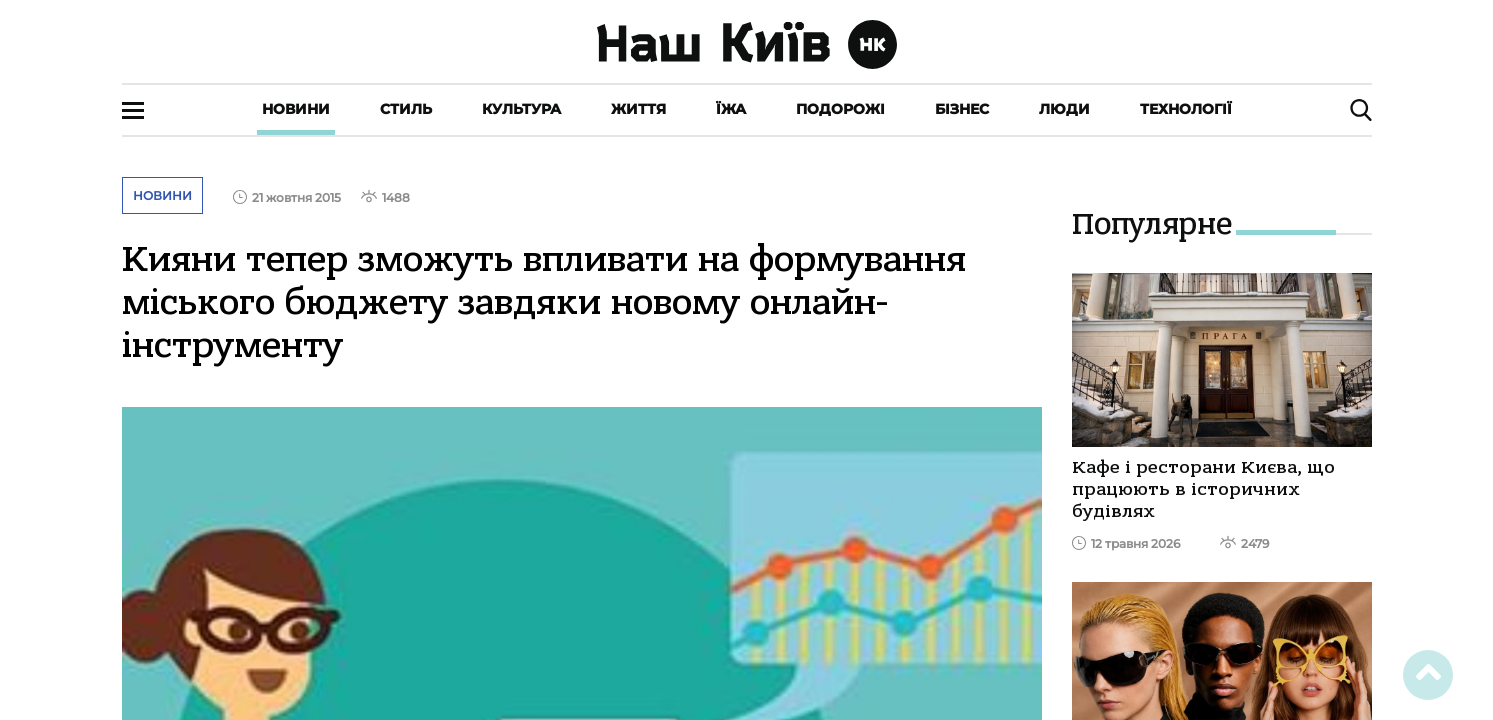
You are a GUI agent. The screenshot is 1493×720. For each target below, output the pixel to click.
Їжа (731, 109)
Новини (296, 109)
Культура (521, 109)
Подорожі (840, 109)
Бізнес (962, 109)
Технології (1186, 109)
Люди (1064, 109)
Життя (638, 109)
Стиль (406, 109)
